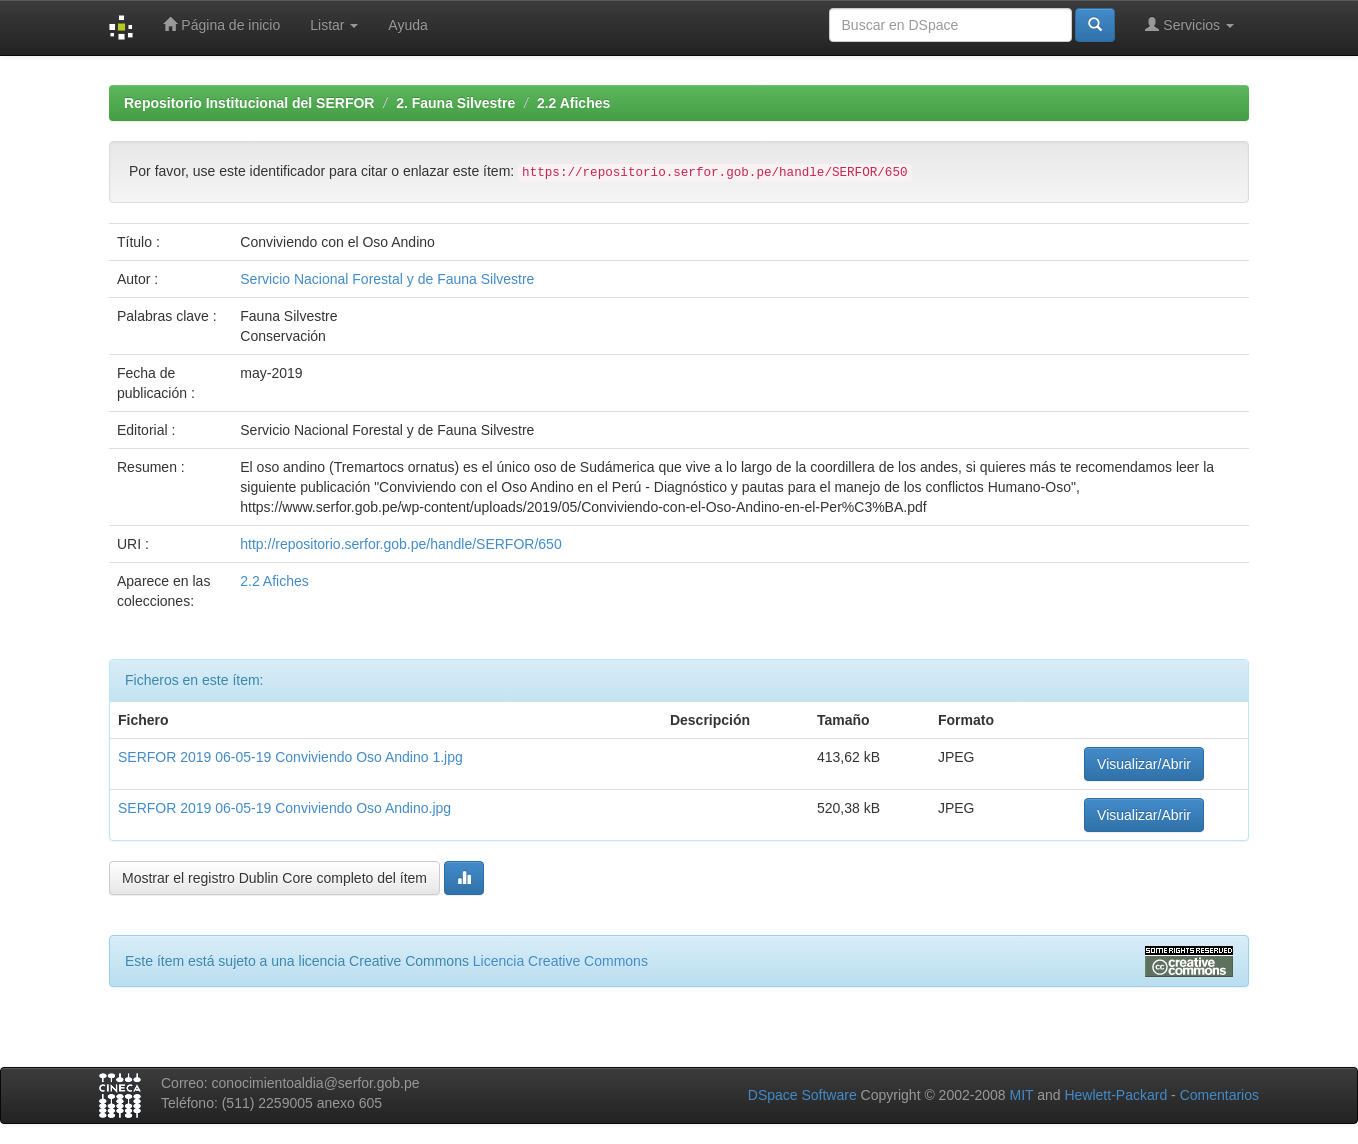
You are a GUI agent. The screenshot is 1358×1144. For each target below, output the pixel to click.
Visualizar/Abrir (1144, 764)
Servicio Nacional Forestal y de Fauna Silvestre (387, 279)
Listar (334, 25)
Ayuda (407, 25)
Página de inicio (221, 24)
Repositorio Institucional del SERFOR (249, 103)
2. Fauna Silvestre (455, 103)
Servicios (1189, 24)
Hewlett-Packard (1115, 1095)
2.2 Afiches (573, 103)
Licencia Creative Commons (560, 961)
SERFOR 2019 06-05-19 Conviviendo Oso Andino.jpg (284, 808)
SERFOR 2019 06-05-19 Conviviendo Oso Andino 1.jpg (290, 757)
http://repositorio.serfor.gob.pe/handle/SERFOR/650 (400, 544)
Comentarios (1219, 1095)
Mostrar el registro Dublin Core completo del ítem (274, 878)
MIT (1021, 1095)
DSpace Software (802, 1095)
